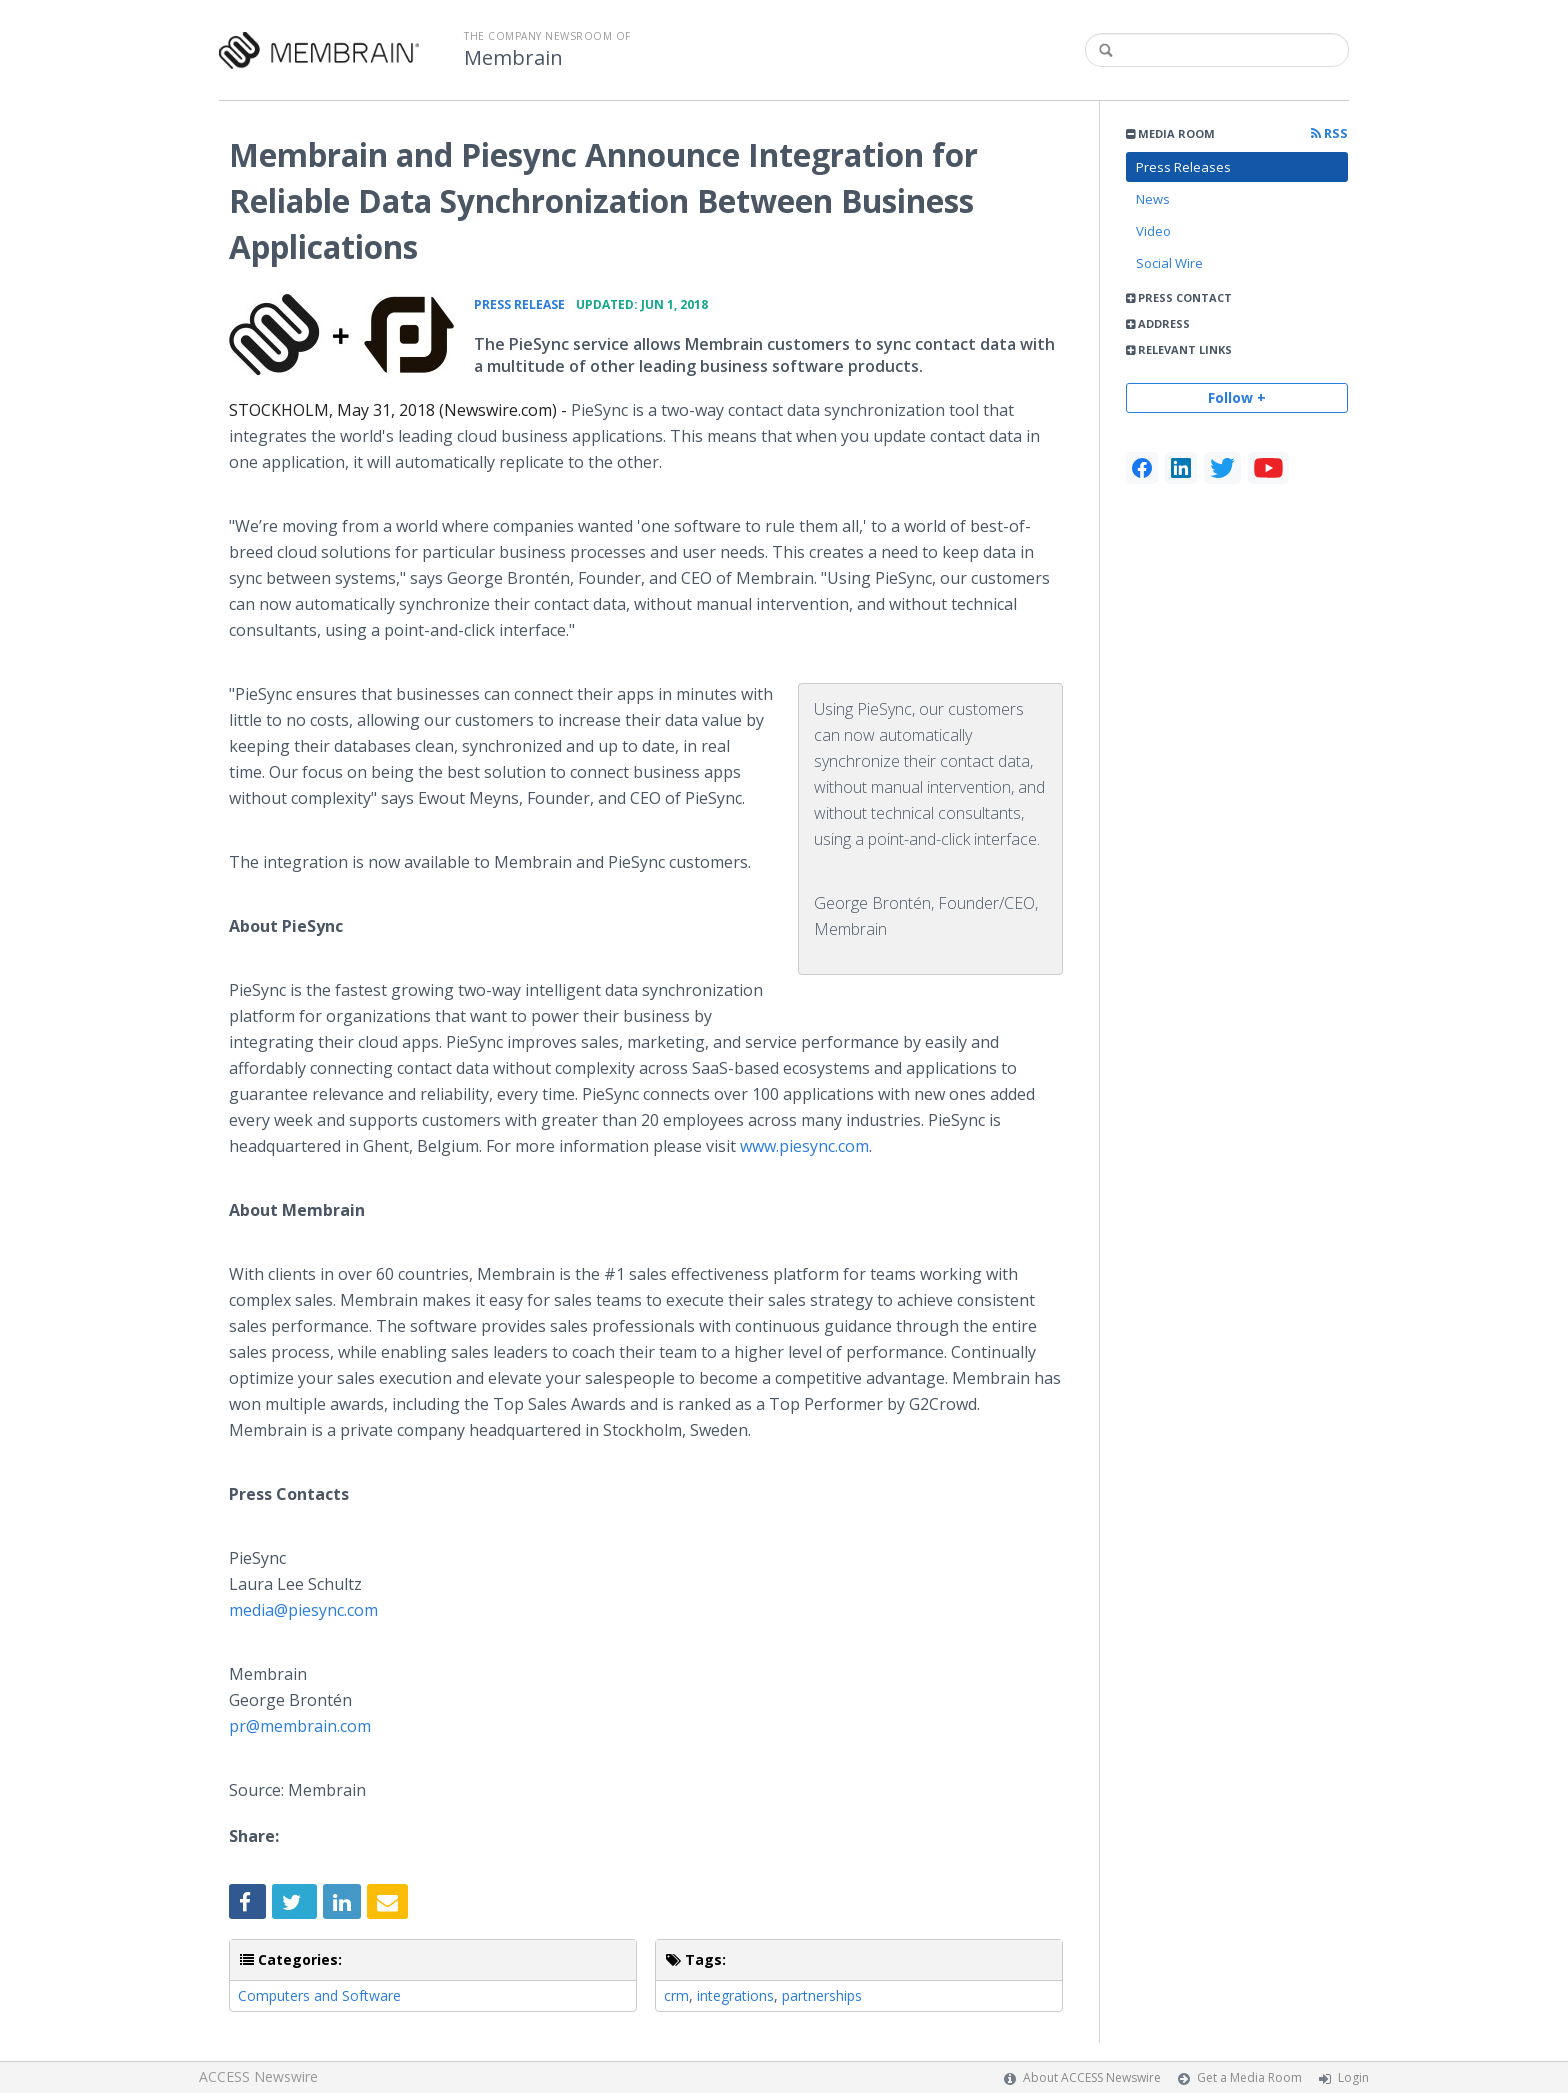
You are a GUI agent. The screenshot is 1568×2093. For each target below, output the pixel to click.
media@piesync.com (303, 1610)
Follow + (1237, 397)
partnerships (822, 1995)
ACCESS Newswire (258, 2076)
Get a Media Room (1249, 2077)
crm (676, 1995)
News (1153, 199)
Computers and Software (319, 1995)
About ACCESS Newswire (1092, 2077)
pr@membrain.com (300, 1726)
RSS (1329, 133)
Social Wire (1169, 263)
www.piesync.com (804, 1146)
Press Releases (1183, 167)
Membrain (513, 58)
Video (1153, 231)
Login (1353, 2077)
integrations (735, 1995)
